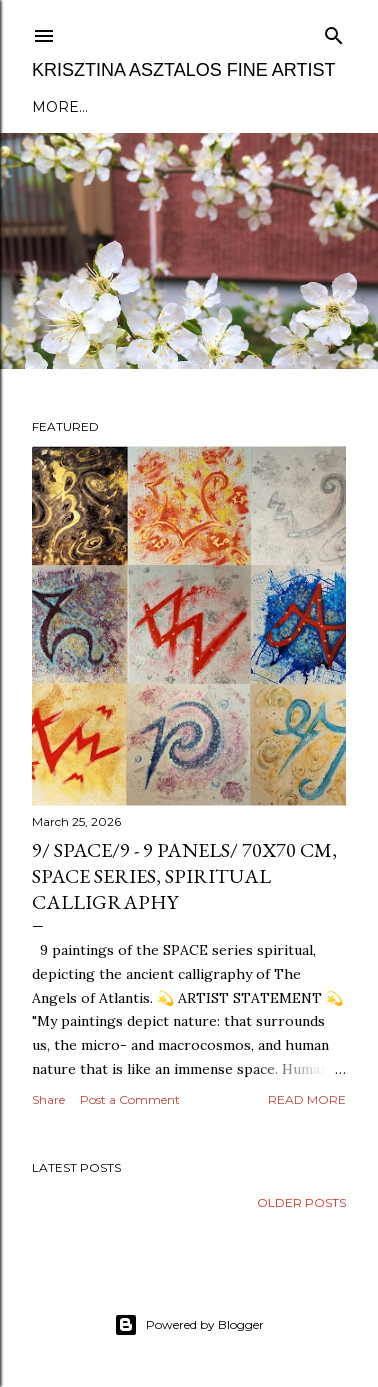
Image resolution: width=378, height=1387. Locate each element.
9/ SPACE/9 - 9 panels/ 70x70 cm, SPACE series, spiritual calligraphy (184, 876)
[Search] (334, 31)
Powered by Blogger (189, 1325)
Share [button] (48, 1099)
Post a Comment (130, 1099)
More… (60, 107)
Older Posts (301, 1202)
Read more (307, 1099)
